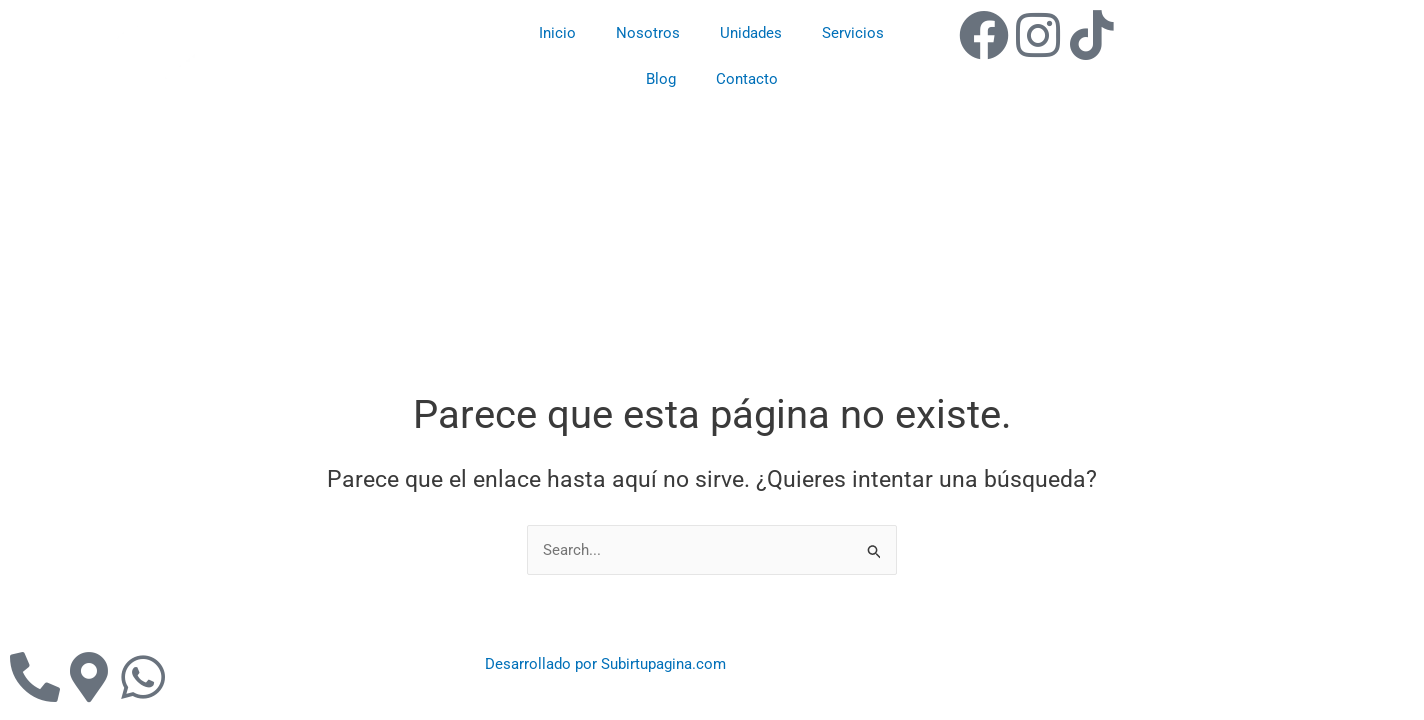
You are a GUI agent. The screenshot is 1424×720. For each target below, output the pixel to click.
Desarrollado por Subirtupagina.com (605, 664)
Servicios (853, 33)
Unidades (751, 33)
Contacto (747, 79)
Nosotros (648, 33)
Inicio (557, 33)
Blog (661, 79)
